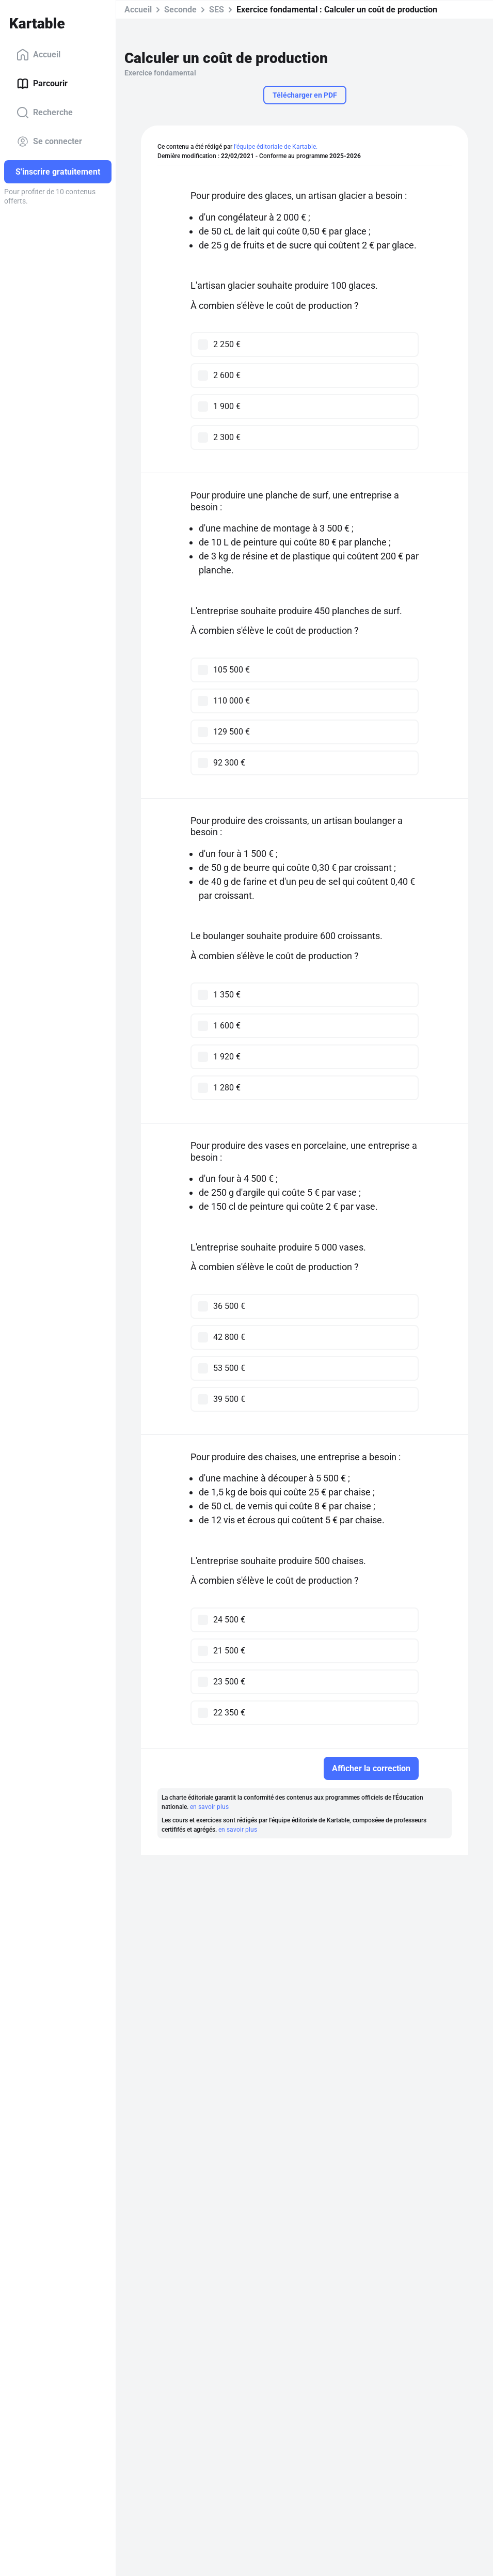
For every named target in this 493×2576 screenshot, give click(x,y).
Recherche (45, 112)
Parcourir (42, 83)
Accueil (38, 55)
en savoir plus (209, 1806)
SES (216, 9)
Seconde (180, 9)
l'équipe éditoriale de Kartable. (275, 146)
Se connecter (49, 141)
